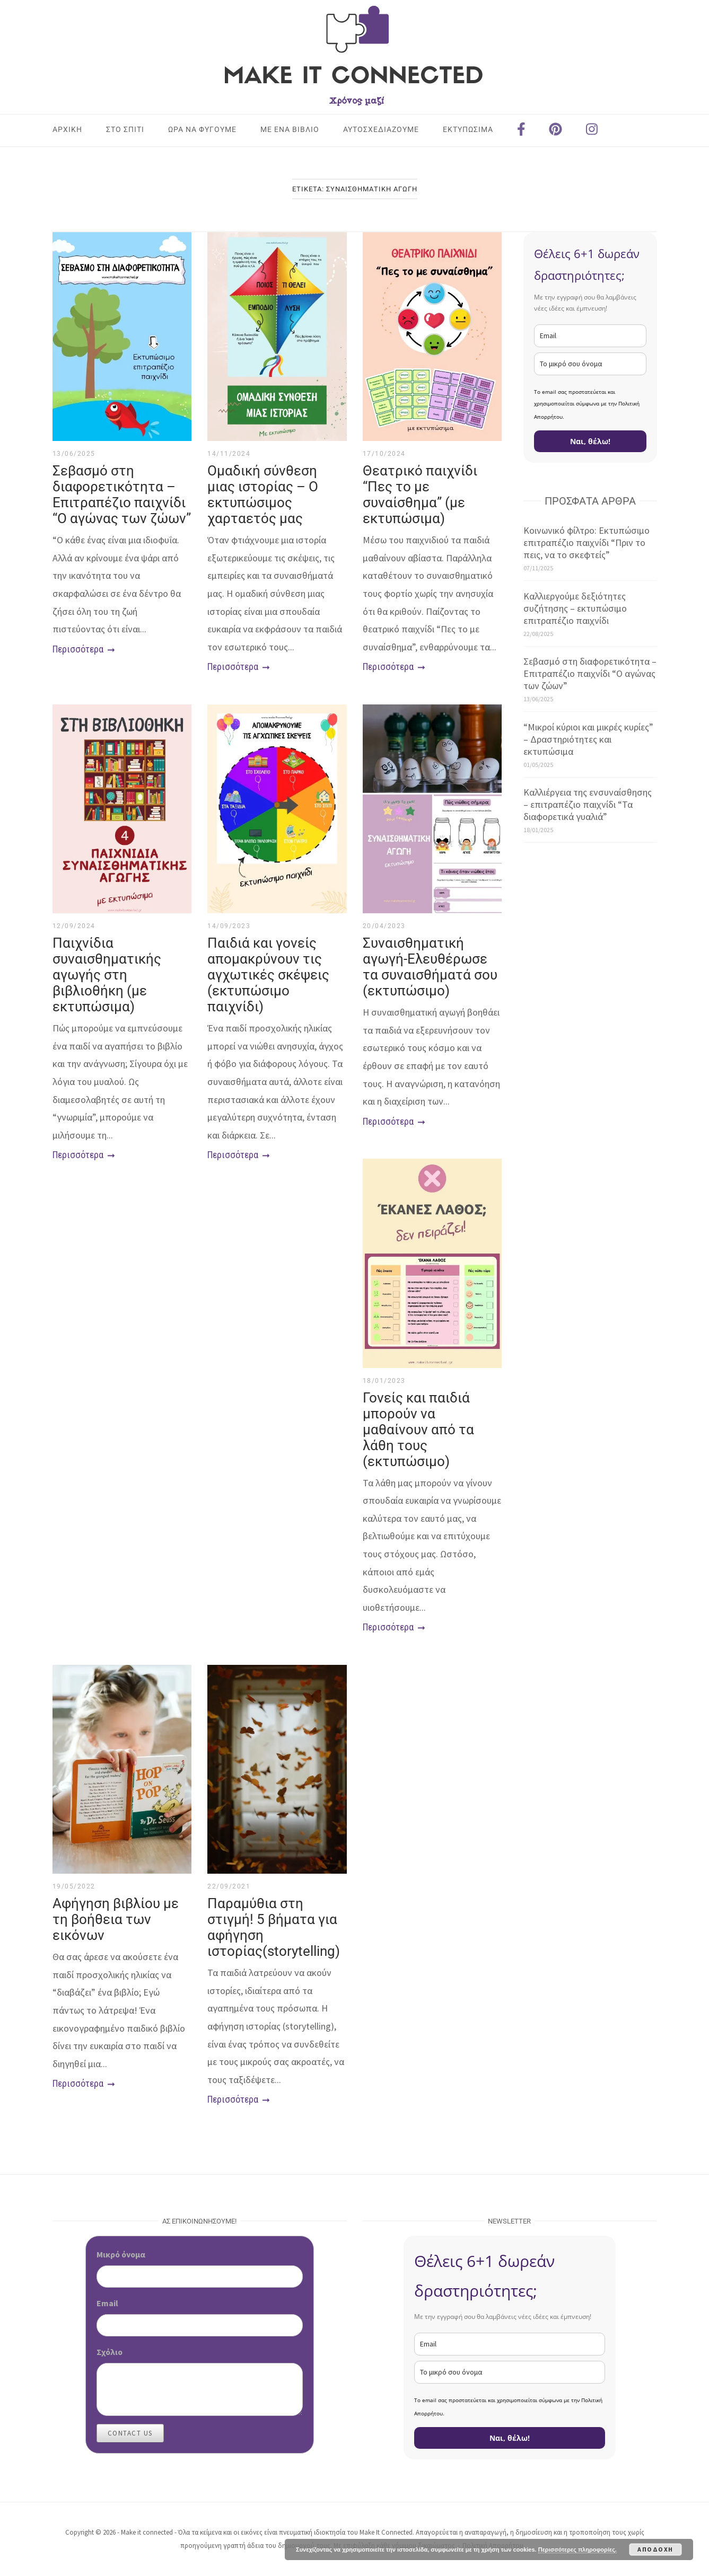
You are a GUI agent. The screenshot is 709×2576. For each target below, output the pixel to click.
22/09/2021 (228, 1886)
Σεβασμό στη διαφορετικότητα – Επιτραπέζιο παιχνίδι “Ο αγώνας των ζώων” (121, 494)
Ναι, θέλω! (590, 441)
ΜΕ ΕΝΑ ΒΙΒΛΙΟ (289, 129)
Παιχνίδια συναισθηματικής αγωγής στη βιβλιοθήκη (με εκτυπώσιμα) (106, 974)
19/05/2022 (73, 1886)
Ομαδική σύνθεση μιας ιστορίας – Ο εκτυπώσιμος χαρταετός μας (262, 494)
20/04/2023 (384, 926)
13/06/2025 (73, 453)
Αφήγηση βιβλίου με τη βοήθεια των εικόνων (115, 1919)
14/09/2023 (228, 926)
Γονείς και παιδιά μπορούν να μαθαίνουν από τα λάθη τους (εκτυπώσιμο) (418, 1429)
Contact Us (130, 2433)
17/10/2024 (384, 453)
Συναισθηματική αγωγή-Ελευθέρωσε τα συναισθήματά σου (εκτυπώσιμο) (430, 967)
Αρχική (67, 129)
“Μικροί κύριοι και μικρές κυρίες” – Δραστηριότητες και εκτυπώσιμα (588, 739)
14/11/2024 (228, 453)
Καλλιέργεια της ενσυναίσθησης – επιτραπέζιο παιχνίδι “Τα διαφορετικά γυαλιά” (587, 804)
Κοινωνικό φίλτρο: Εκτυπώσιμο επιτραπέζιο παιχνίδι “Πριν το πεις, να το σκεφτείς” (586, 542)
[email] (590, 335)
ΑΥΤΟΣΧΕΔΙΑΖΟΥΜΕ (381, 129)
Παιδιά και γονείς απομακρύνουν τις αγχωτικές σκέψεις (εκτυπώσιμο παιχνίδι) (268, 974)
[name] (590, 363)
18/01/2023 (384, 1380)
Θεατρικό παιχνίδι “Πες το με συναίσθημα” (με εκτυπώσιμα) (420, 494)
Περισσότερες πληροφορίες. (577, 2549)
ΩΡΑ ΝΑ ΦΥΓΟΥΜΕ (202, 129)
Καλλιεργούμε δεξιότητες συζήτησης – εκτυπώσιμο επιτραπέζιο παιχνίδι (575, 608)
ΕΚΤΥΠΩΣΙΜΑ (468, 129)
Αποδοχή (655, 2549)
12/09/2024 (73, 926)
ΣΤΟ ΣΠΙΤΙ (125, 129)
